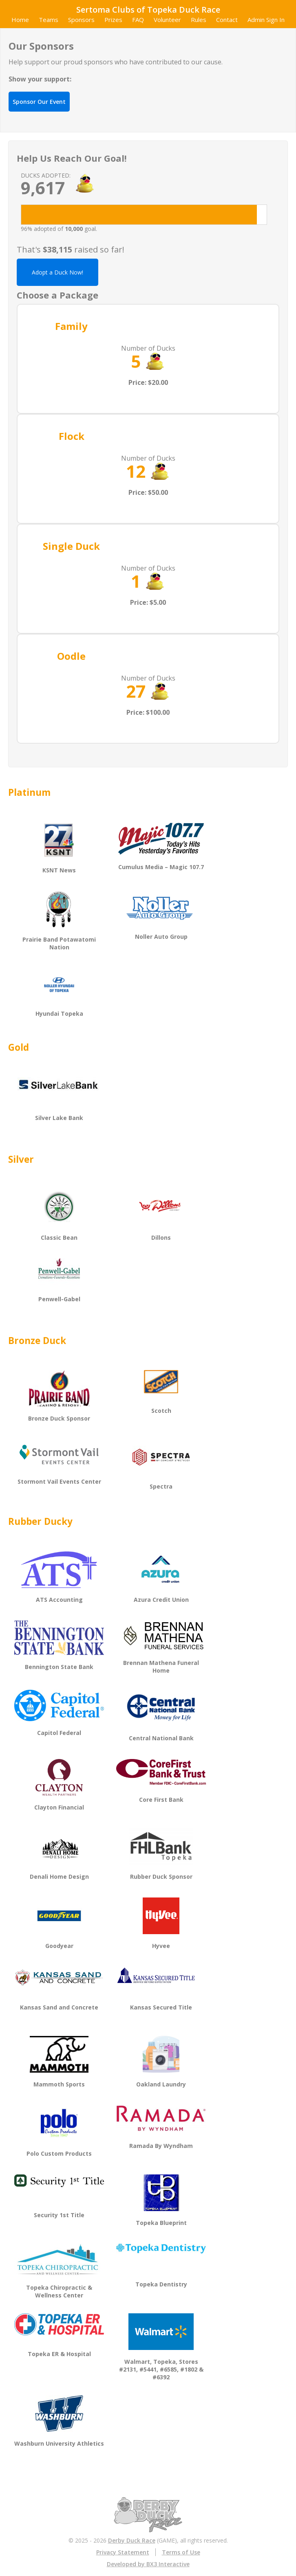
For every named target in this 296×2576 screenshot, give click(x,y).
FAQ (138, 19)
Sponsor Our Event (39, 101)
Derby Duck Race (131, 2540)
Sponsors (81, 19)
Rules (198, 19)
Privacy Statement (122, 2552)
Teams (48, 19)
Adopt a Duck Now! (57, 272)
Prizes (113, 19)
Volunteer (167, 19)
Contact (227, 19)
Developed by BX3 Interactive (148, 2564)
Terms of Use (181, 2552)
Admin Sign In (266, 19)
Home (20, 19)
